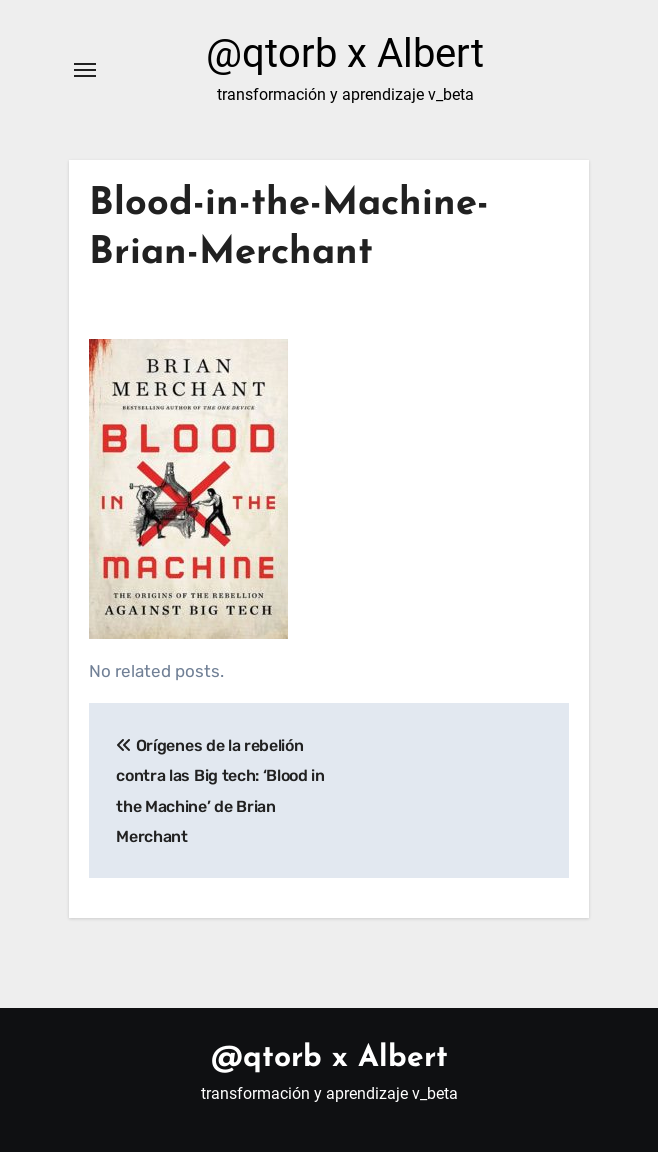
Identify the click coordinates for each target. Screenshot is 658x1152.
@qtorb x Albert (345, 53)
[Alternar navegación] (85, 70)
